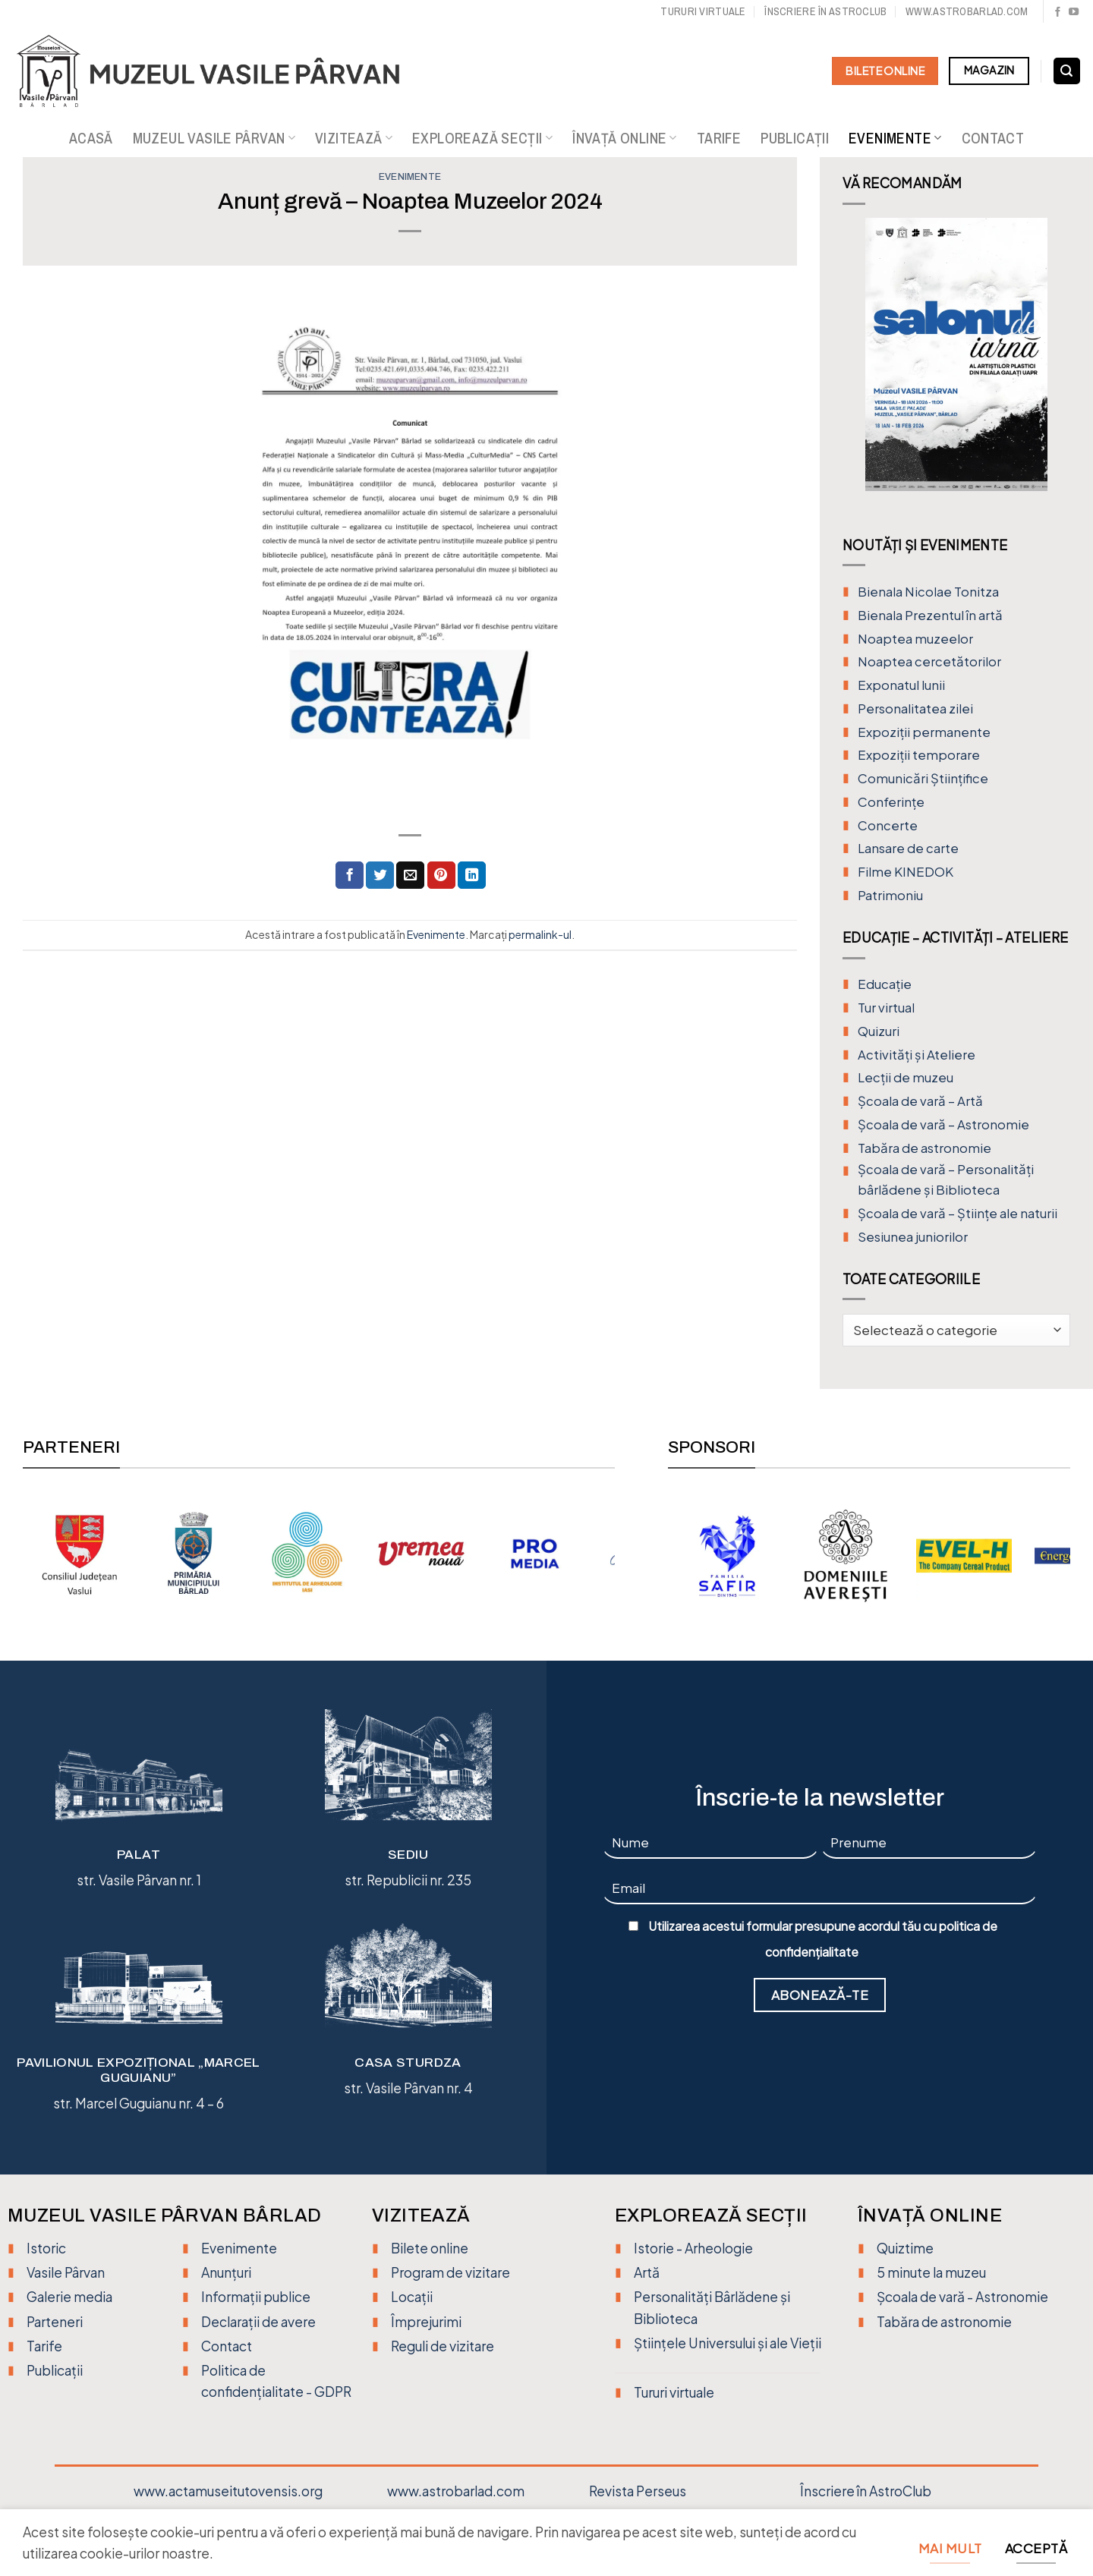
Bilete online (429, 2248)
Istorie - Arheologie (693, 2248)
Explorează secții (482, 138)
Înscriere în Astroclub (825, 11)
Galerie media (69, 2296)
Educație (885, 984)
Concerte (888, 825)
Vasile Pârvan (66, 2272)
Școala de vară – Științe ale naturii (957, 1213)
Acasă (91, 138)
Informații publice (255, 2296)
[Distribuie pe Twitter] (380, 875)
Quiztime (905, 2248)
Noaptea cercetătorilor (929, 661)
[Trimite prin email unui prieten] (410, 875)
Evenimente (895, 138)
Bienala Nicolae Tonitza (928, 592)
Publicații (795, 138)
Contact (993, 138)
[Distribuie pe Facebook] (349, 875)
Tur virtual (886, 1008)
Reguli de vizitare (442, 2346)
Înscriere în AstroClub (865, 2491)
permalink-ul (540, 934)
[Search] (1067, 71)
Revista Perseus (637, 2491)
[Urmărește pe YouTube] (1074, 12)
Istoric (46, 2248)
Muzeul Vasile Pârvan (214, 138)
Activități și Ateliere (916, 1055)
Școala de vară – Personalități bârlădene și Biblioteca (946, 1179)
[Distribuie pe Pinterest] (441, 875)
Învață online (624, 138)
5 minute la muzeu (931, 2272)
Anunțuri (226, 2272)
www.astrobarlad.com (967, 11)
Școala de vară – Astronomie (943, 1124)
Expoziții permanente (924, 732)
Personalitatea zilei (915, 708)
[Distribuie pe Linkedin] (472, 875)
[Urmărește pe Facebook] (1058, 12)
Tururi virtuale (702, 11)
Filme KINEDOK (905, 872)
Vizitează (353, 138)
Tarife (719, 138)
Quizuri (878, 1031)
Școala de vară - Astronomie (962, 2296)
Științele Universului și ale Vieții (727, 2343)
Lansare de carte (908, 848)
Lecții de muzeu (905, 1077)
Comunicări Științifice (923, 778)
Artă (647, 2272)
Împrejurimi (426, 2321)
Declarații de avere (258, 2321)
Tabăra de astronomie (924, 1148)
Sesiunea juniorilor (913, 1237)
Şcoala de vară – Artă (920, 1101)
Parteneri (55, 2321)
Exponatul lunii (901, 685)
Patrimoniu (890, 895)
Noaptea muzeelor (915, 639)
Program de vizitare (450, 2272)
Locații (412, 2296)
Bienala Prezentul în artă (930, 615)
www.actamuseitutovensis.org (228, 2491)
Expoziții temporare (919, 755)
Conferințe (891, 802)
